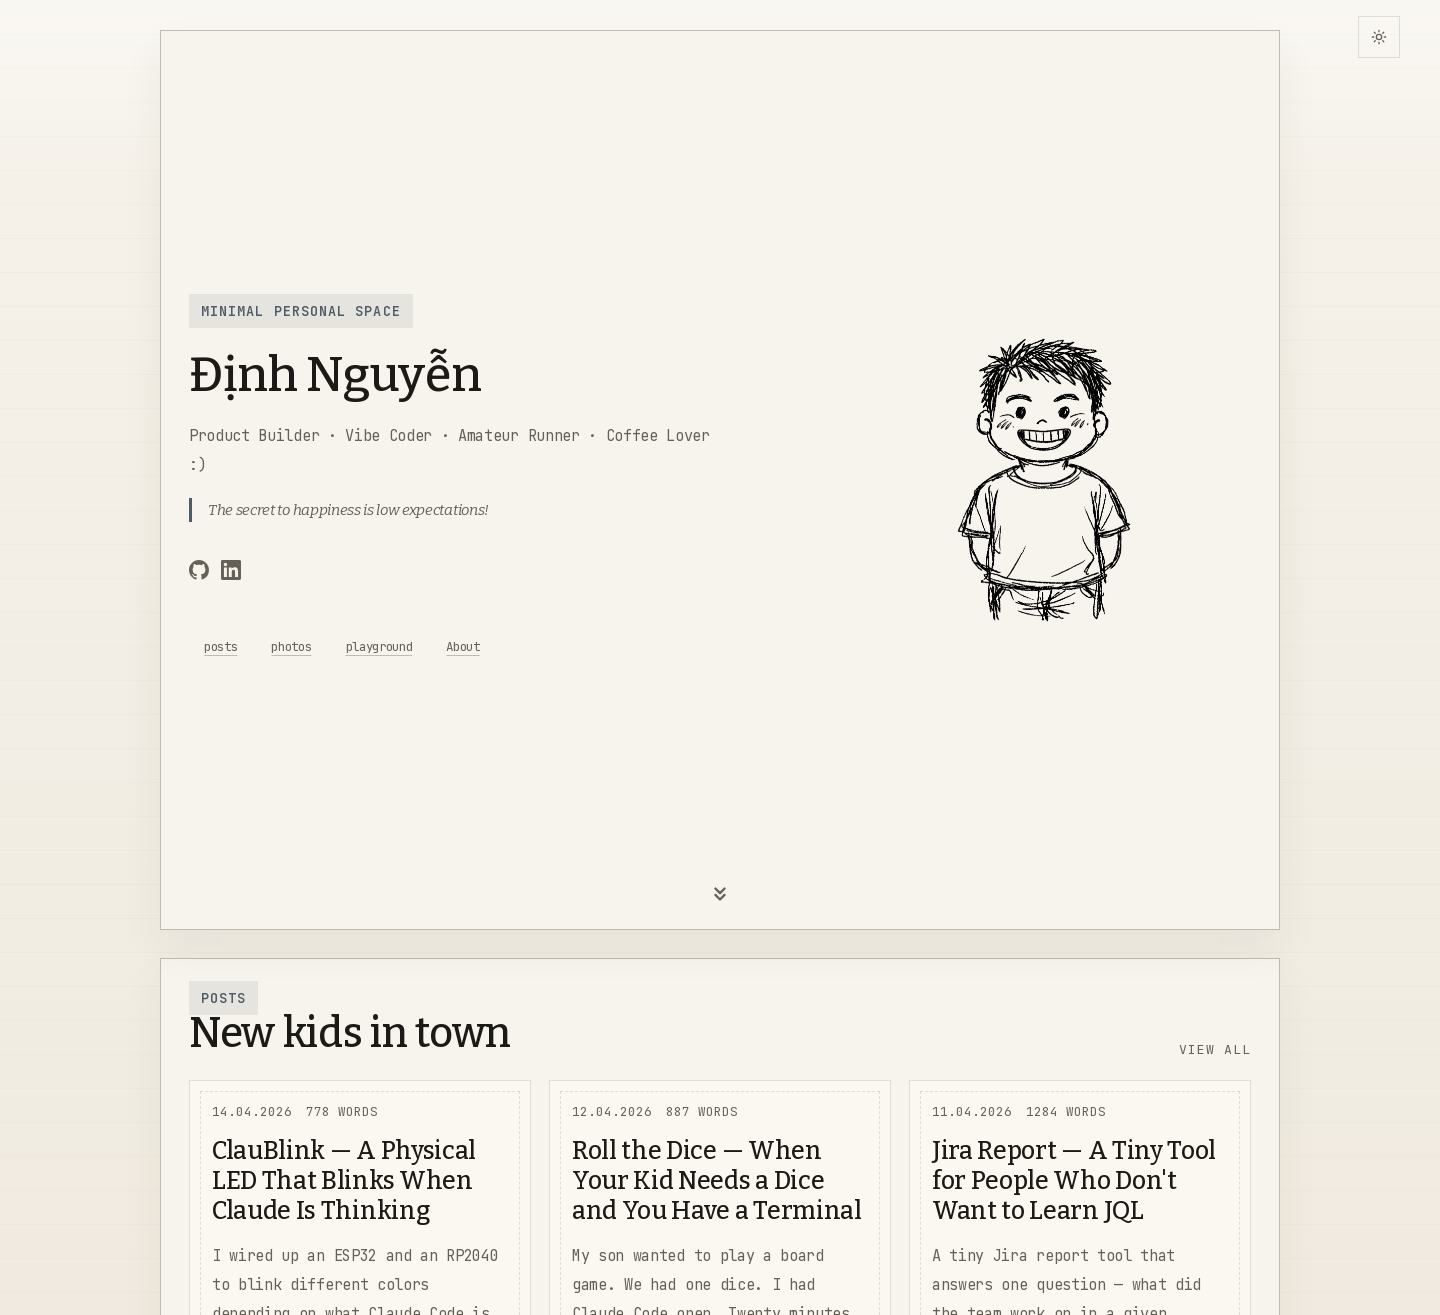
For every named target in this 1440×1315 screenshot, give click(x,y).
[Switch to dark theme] (1379, 37)
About (462, 646)
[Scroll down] (720, 900)
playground (379, 646)
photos (291, 646)
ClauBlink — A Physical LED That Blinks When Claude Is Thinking (344, 1181)
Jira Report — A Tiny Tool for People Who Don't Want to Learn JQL (1074, 1181)
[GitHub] (199, 572)
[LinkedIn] (231, 572)
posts (220, 646)
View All (1215, 1049)
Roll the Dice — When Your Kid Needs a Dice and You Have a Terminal (717, 1181)
